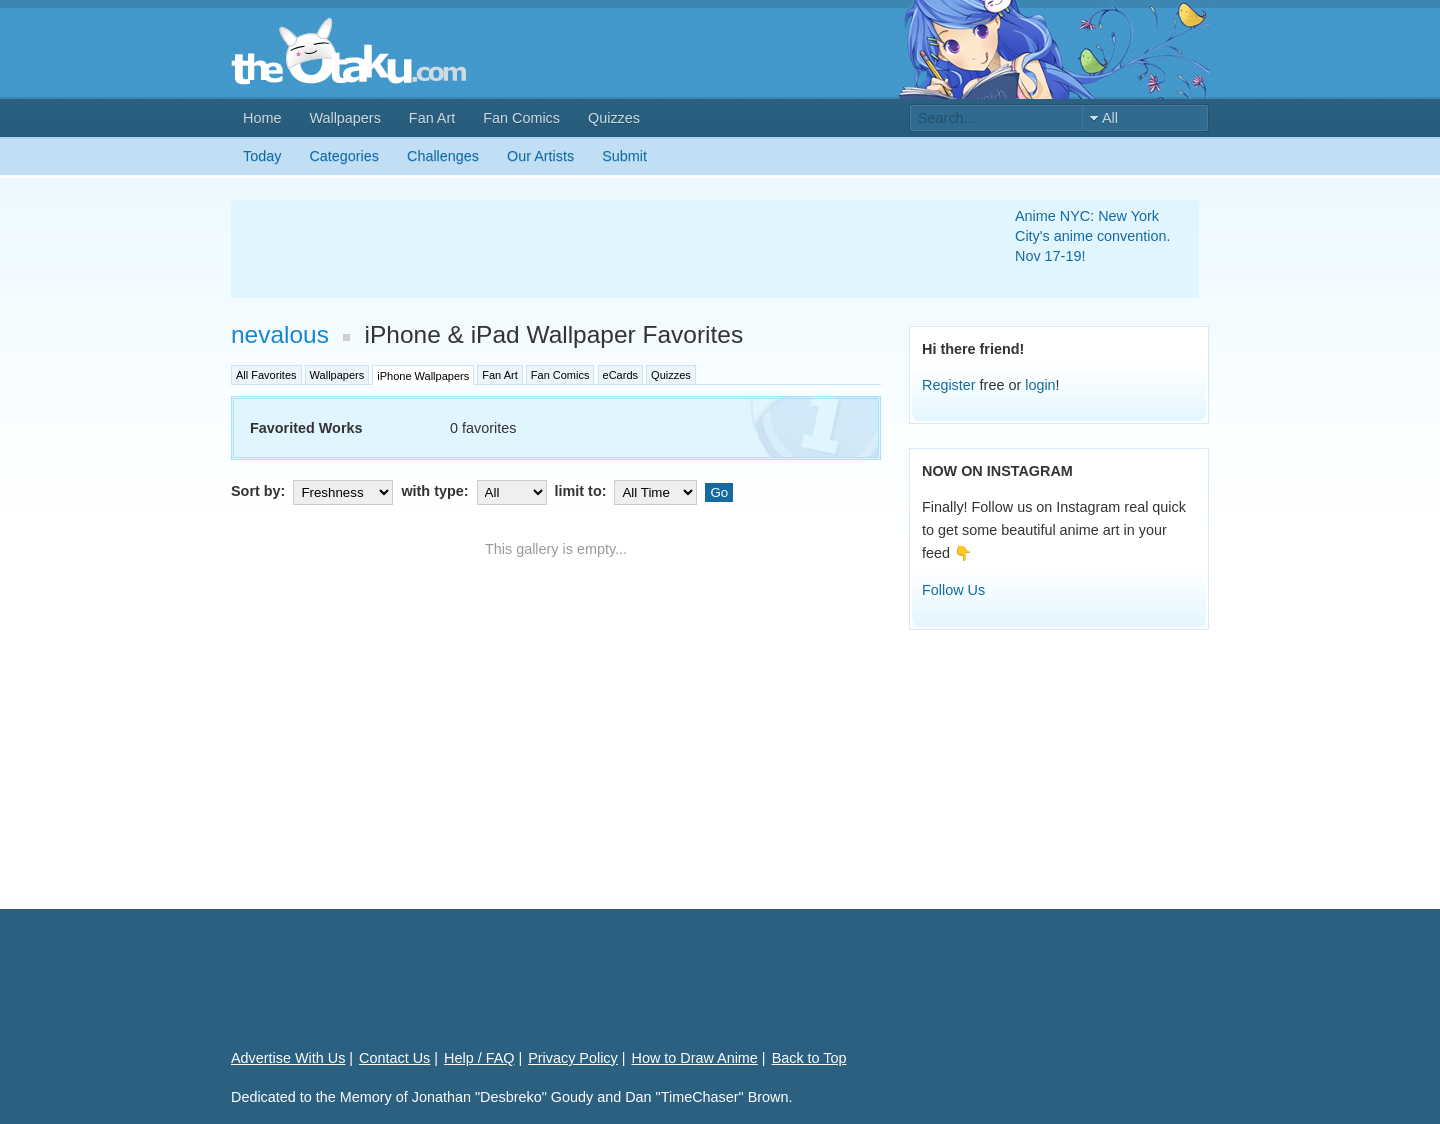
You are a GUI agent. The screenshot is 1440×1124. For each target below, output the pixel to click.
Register (949, 385)
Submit (624, 156)
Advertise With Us (288, 1058)
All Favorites (266, 375)
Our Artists (540, 156)
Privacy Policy (573, 1058)
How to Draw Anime (695, 1058)
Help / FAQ (479, 1058)
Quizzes (614, 118)
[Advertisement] (599, 249)
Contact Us (394, 1058)
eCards (620, 375)
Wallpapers (344, 118)
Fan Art (432, 118)
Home (262, 118)
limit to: (628, 491)
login (1040, 385)
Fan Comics (521, 118)
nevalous (280, 334)
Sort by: (314, 491)
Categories (344, 156)
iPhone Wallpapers (423, 376)
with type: (475, 491)
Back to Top (809, 1058)
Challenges (443, 156)
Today (262, 156)
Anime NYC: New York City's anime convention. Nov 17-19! (1093, 236)
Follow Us (953, 590)
